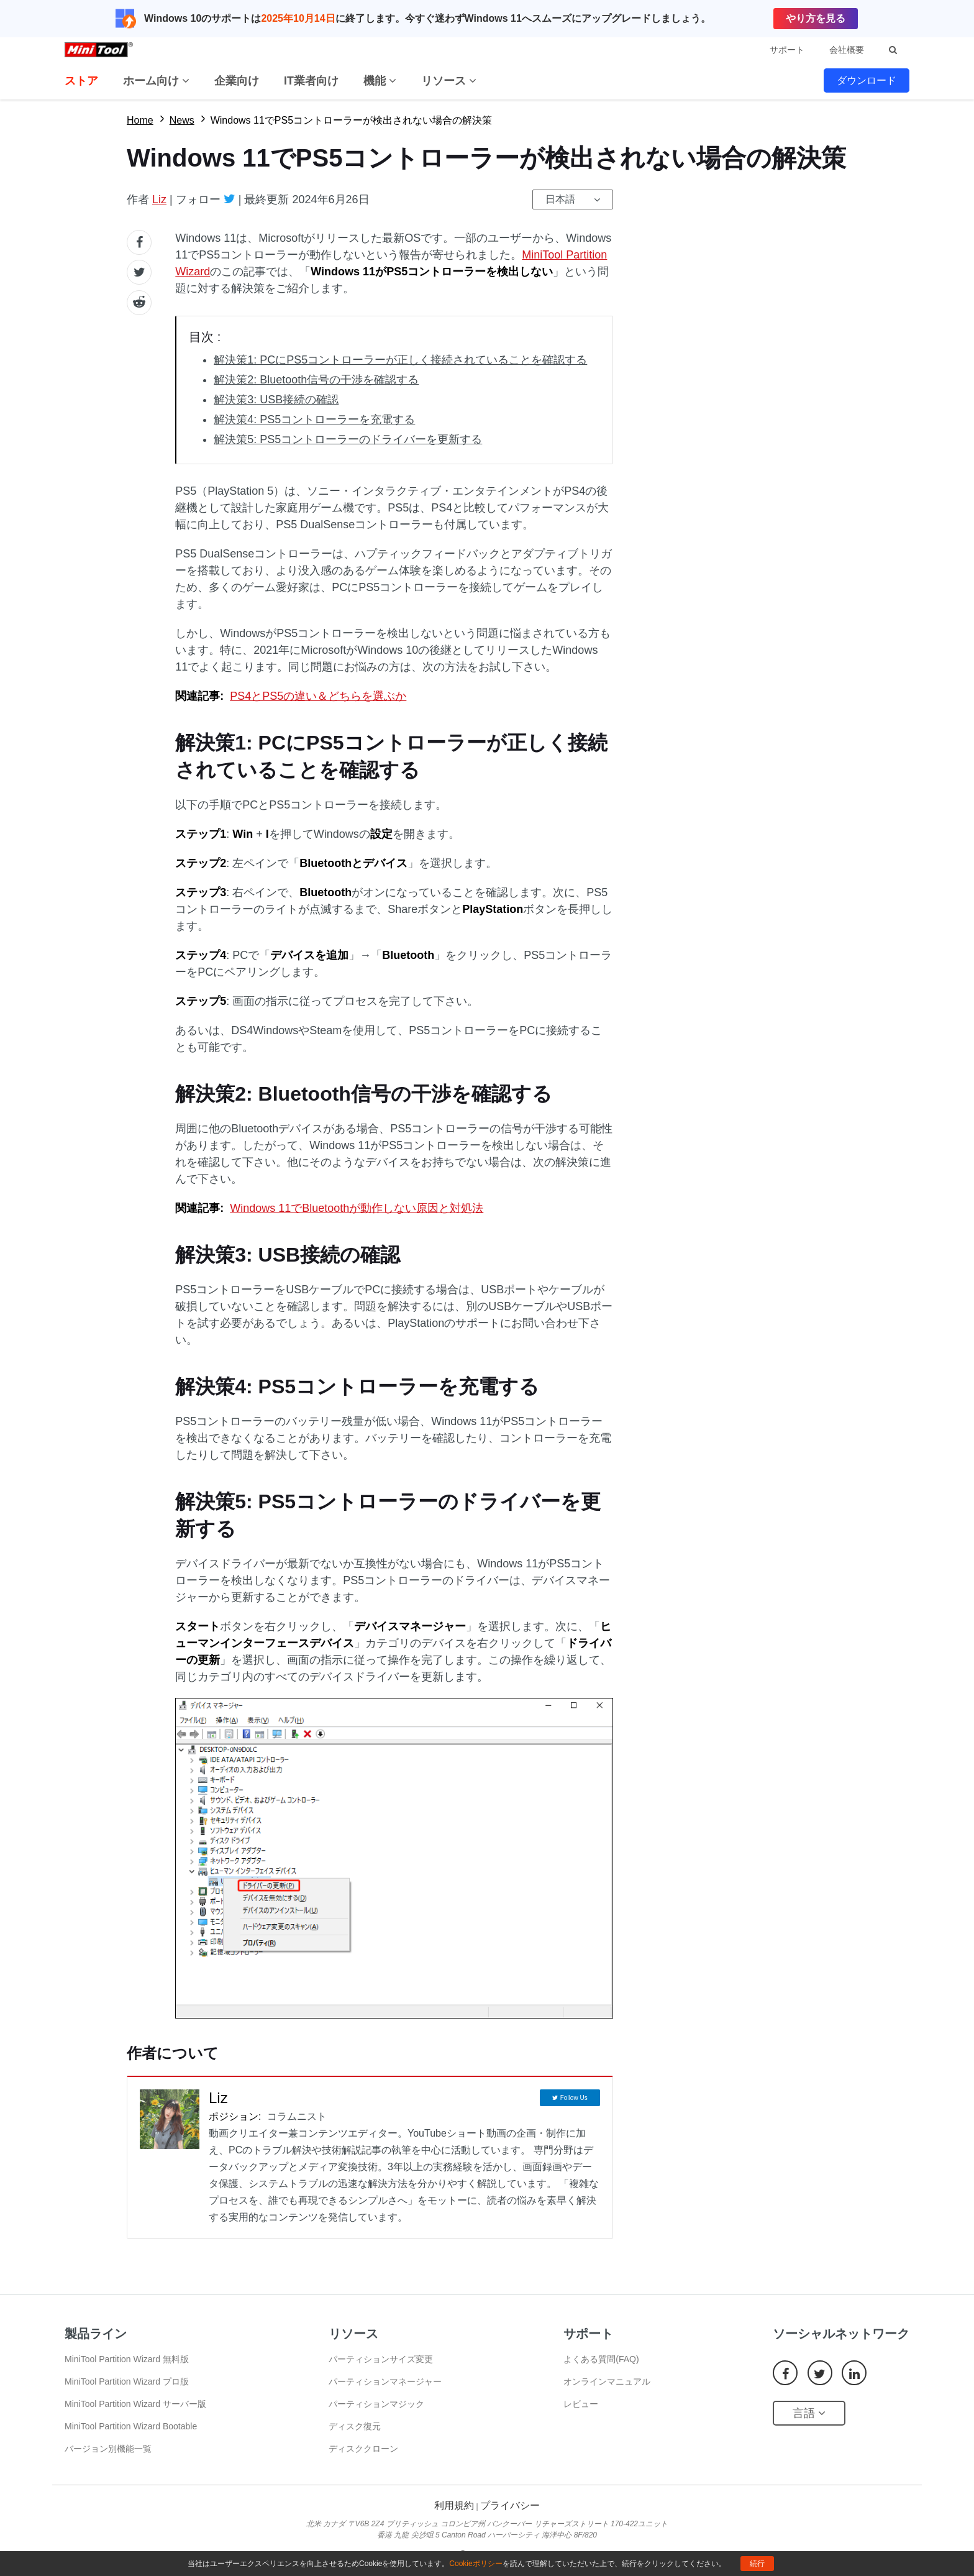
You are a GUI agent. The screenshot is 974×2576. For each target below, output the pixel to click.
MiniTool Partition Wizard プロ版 (127, 2381)
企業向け (236, 81)
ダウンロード (866, 80)
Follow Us (574, 2097)
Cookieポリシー (475, 2563)
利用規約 (454, 2505)
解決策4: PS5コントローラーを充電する (314, 419)
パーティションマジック (376, 2404)
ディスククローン (363, 2449)
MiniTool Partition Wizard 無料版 (127, 2359)
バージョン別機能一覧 (108, 2449)
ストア (81, 81)
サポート (787, 50)
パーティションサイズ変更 (381, 2359)
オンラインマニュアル (606, 2381)
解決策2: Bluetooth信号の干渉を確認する (316, 380)
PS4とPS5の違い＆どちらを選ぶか (318, 696)
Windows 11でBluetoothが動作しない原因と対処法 (356, 1208)
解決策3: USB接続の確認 (276, 399)
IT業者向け (311, 81)
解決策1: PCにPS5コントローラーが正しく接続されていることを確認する (400, 360)
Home (140, 120)
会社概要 (846, 50)
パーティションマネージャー (385, 2381)
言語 (809, 2413)
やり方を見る (815, 18)
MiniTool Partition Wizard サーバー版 (135, 2404)
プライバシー (510, 2505)
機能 (379, 81)
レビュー (580, 2404)
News (182, 120)
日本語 (560, 199)
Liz (159, 199)
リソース (448, 81)
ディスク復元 (355, 2426)
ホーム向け (156, 81)
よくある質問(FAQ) (601, 2359)
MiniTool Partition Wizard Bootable (131, 2426)
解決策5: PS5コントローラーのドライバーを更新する (348, 439)
